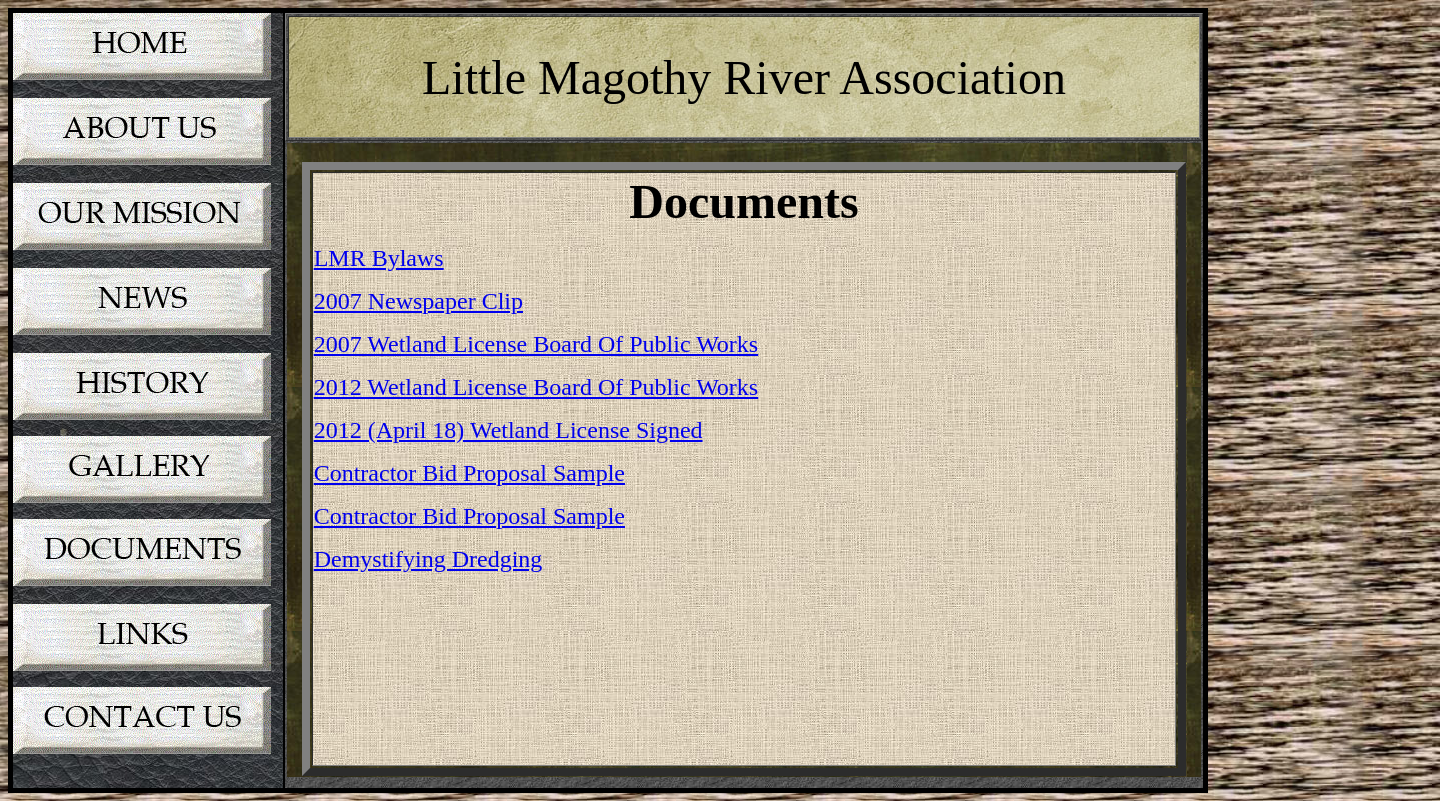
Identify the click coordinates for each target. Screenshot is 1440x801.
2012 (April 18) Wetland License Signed (508, 430)
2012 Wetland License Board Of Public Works (536, 387)
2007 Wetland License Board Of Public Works (536, 344)
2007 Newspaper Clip (418, 301)
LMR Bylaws (379, 258)
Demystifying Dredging (428, 559)
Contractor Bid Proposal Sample (469, 473)
